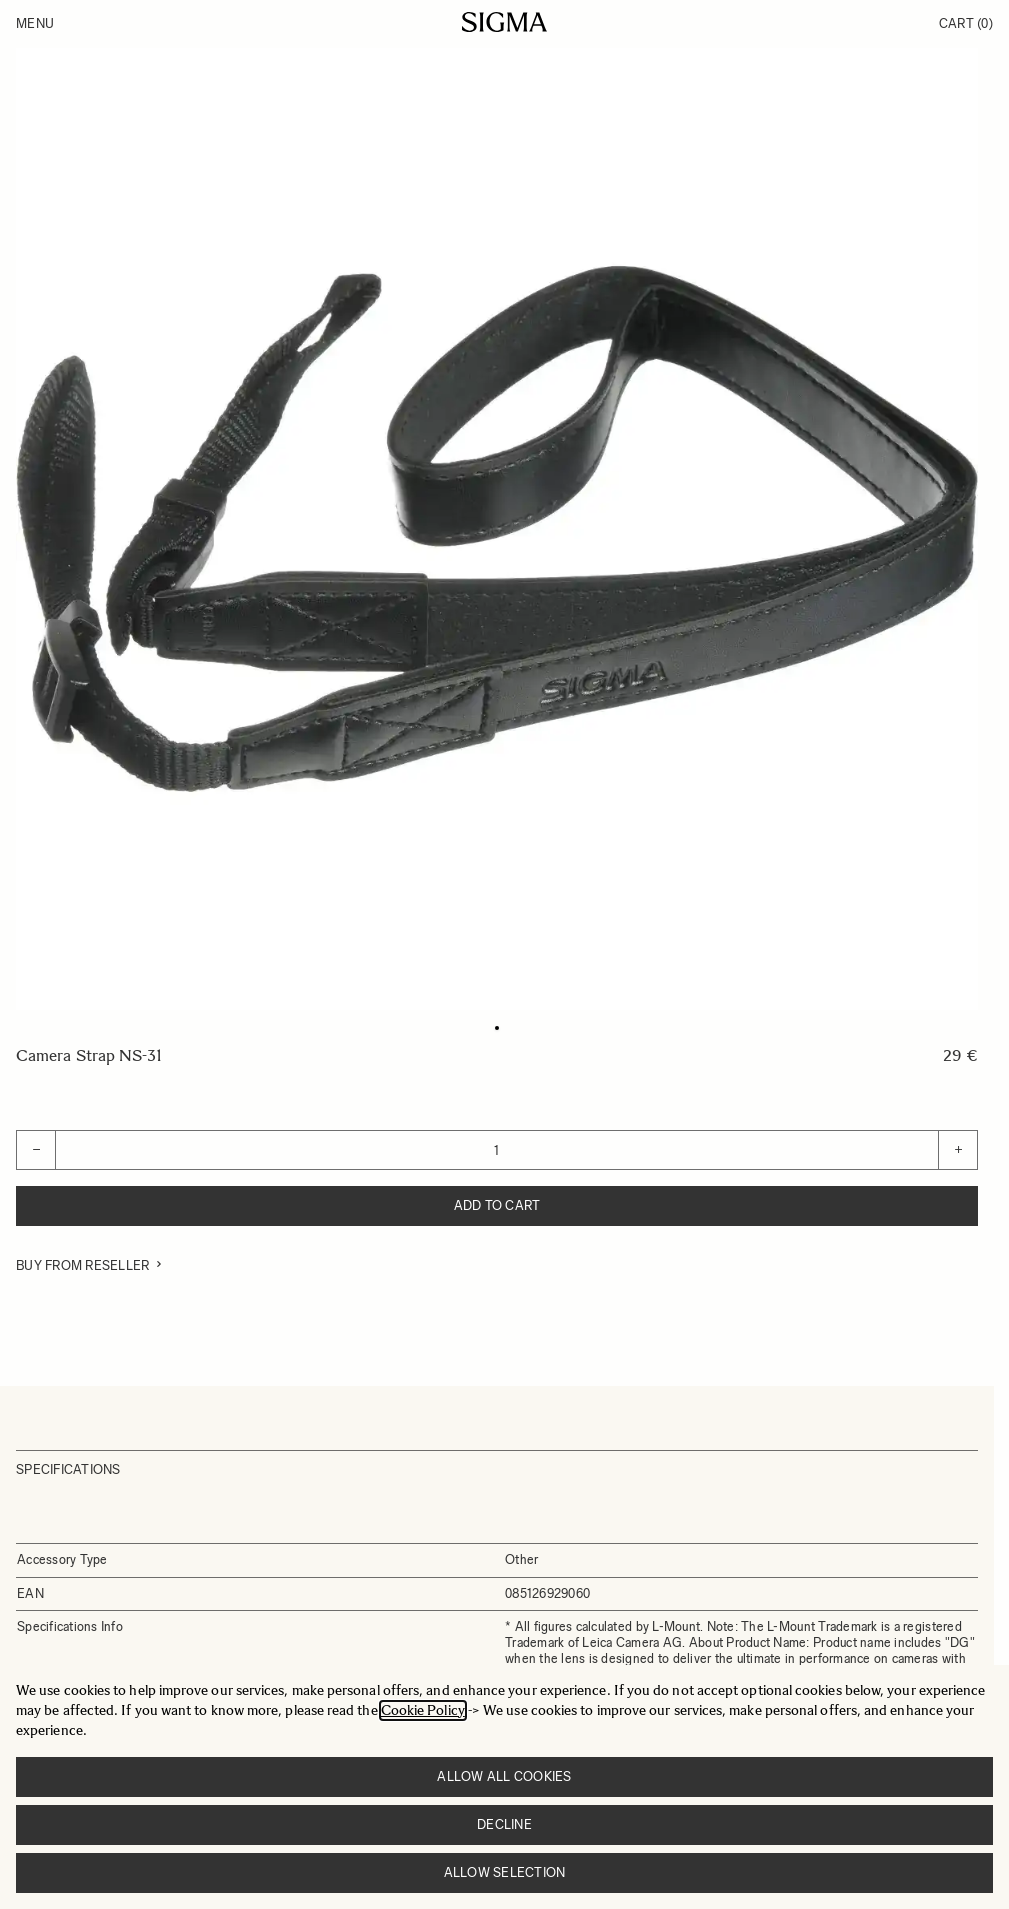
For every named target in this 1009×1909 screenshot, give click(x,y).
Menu (35, 23)
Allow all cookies (504, 1776)
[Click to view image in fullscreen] (497, 529)
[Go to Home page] (504, 22)
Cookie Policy (423, 1710)
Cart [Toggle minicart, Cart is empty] (966, 23)
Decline (504, 1824)
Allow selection (505, 1872)
